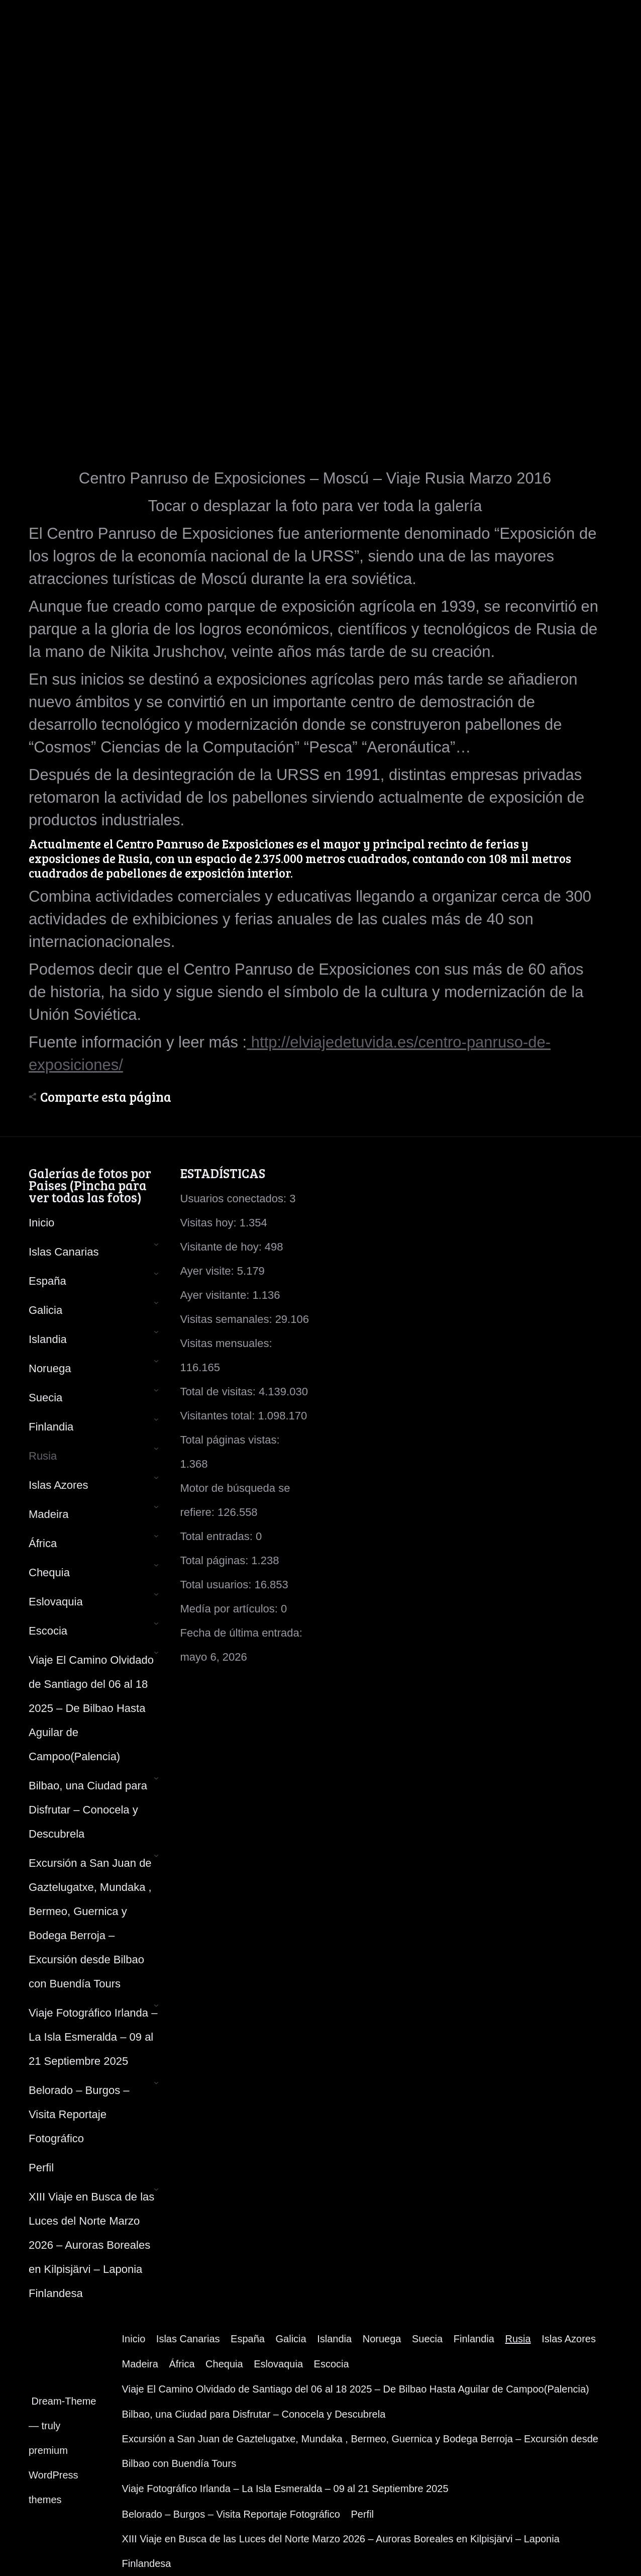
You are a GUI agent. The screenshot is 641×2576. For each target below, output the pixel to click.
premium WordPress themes (53, 2475)
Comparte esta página (105, 1097)
